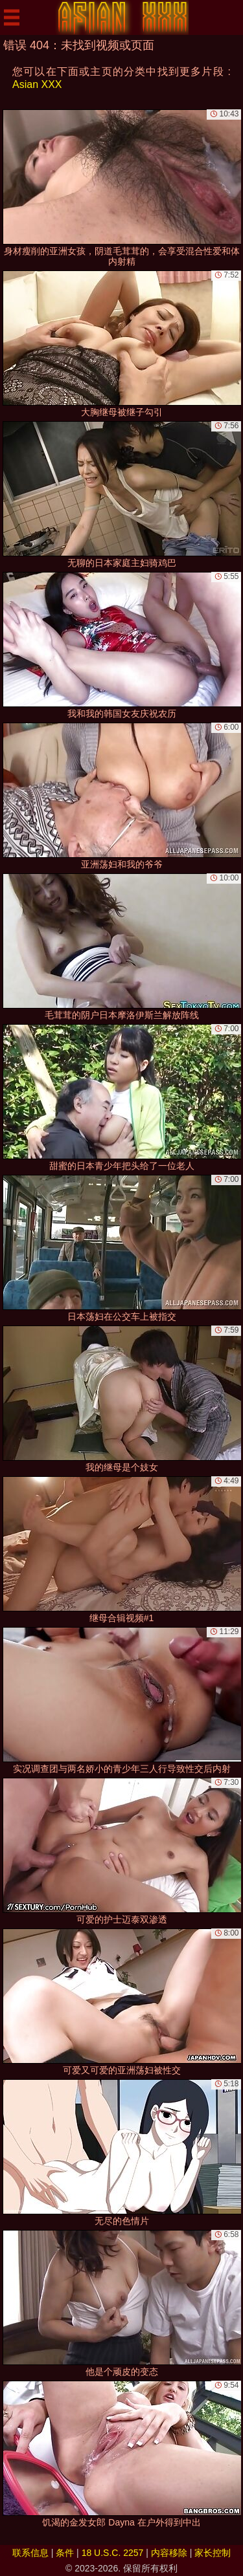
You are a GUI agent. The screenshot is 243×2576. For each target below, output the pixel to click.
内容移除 (169, 2553)
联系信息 (30, 2553)
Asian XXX (37, 84)
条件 (65, 2553)
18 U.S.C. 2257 (113, 2553)
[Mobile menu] (11, 17)
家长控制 (212, 2553)
